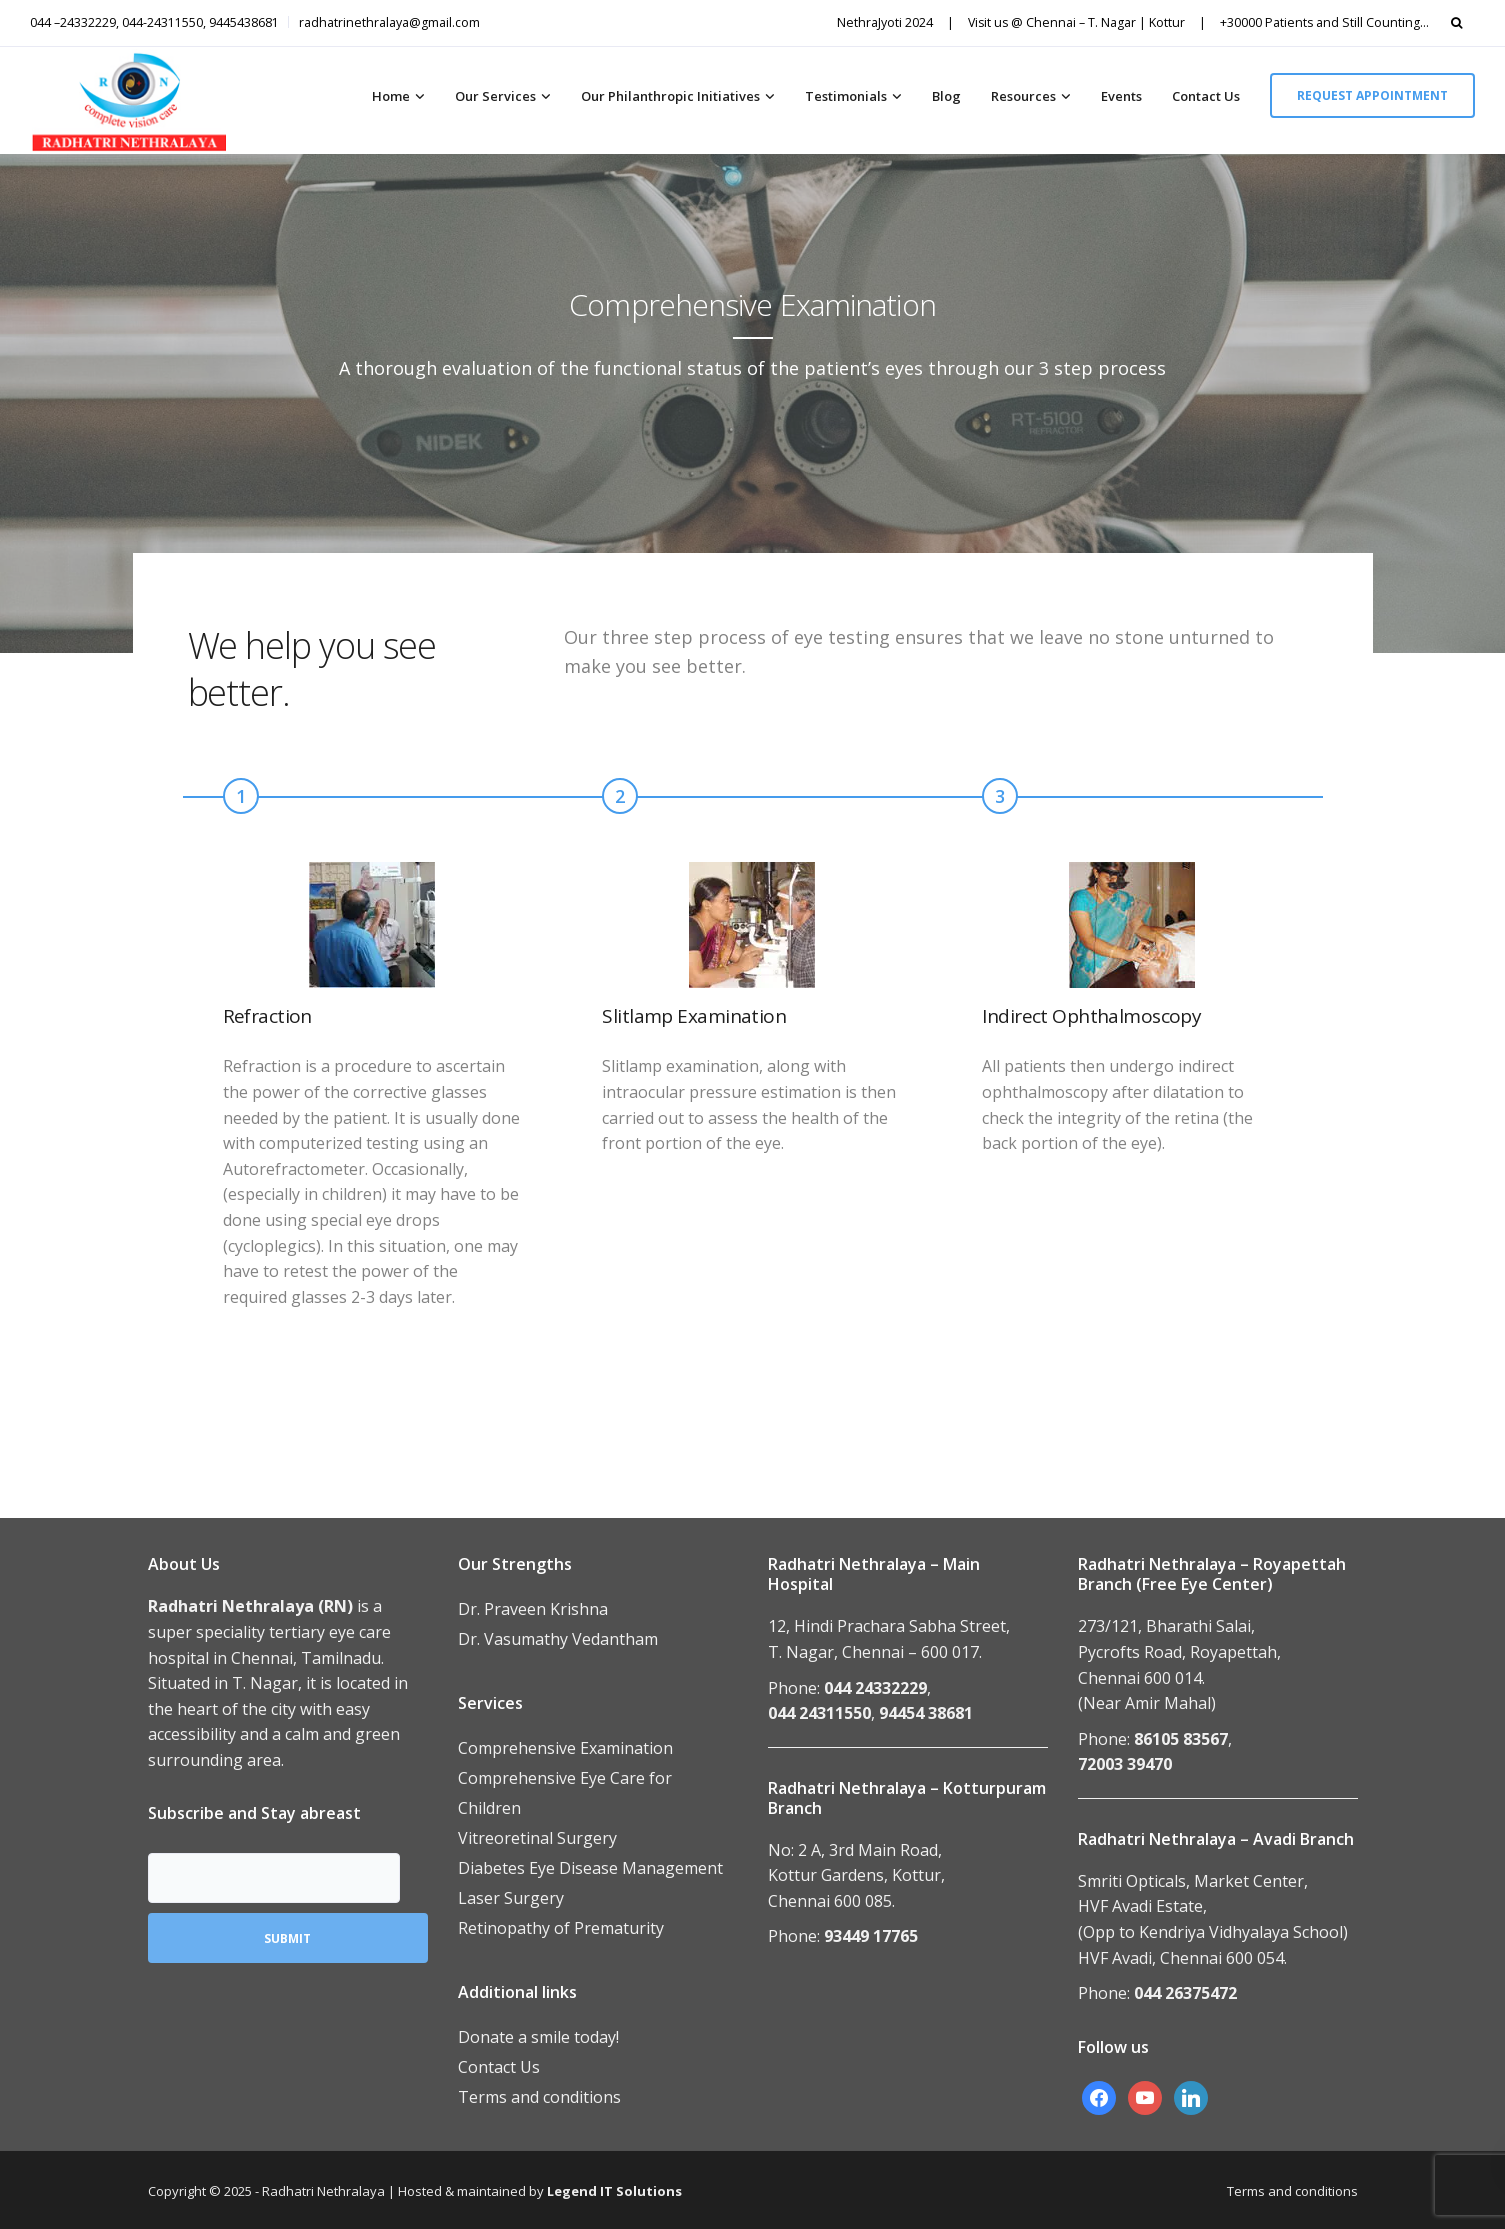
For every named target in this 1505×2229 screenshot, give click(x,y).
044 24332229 (875, 1688)
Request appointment (1372, 95)
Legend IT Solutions (614, 2191)
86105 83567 (1181, 1739)
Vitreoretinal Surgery (537, 1838)
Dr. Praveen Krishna (533, 1609)
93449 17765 (871, 1936)
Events (1121, 96)
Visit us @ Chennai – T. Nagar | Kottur (1076, 22)
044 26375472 (1185, 1993)
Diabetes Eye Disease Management (590, 1868)
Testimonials (846, 96)
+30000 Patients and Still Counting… (1324, 22)
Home (391, 96)
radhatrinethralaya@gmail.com (389, 22)
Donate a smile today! (538, 2037)
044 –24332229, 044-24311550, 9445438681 (154, 22)
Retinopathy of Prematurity (561, 1928)
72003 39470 (1125, 1764)
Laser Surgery (511, 1898)
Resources (1023, 96)
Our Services (495, 96)
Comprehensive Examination (565, 1748)
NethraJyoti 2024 (885, 22)
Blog (946, 96)
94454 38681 (926, 1713)
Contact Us (1206, 96)
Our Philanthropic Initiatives (670, 96)
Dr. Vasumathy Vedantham (558, 1639)
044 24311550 (819, 1713)
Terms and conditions (539, 2097)
